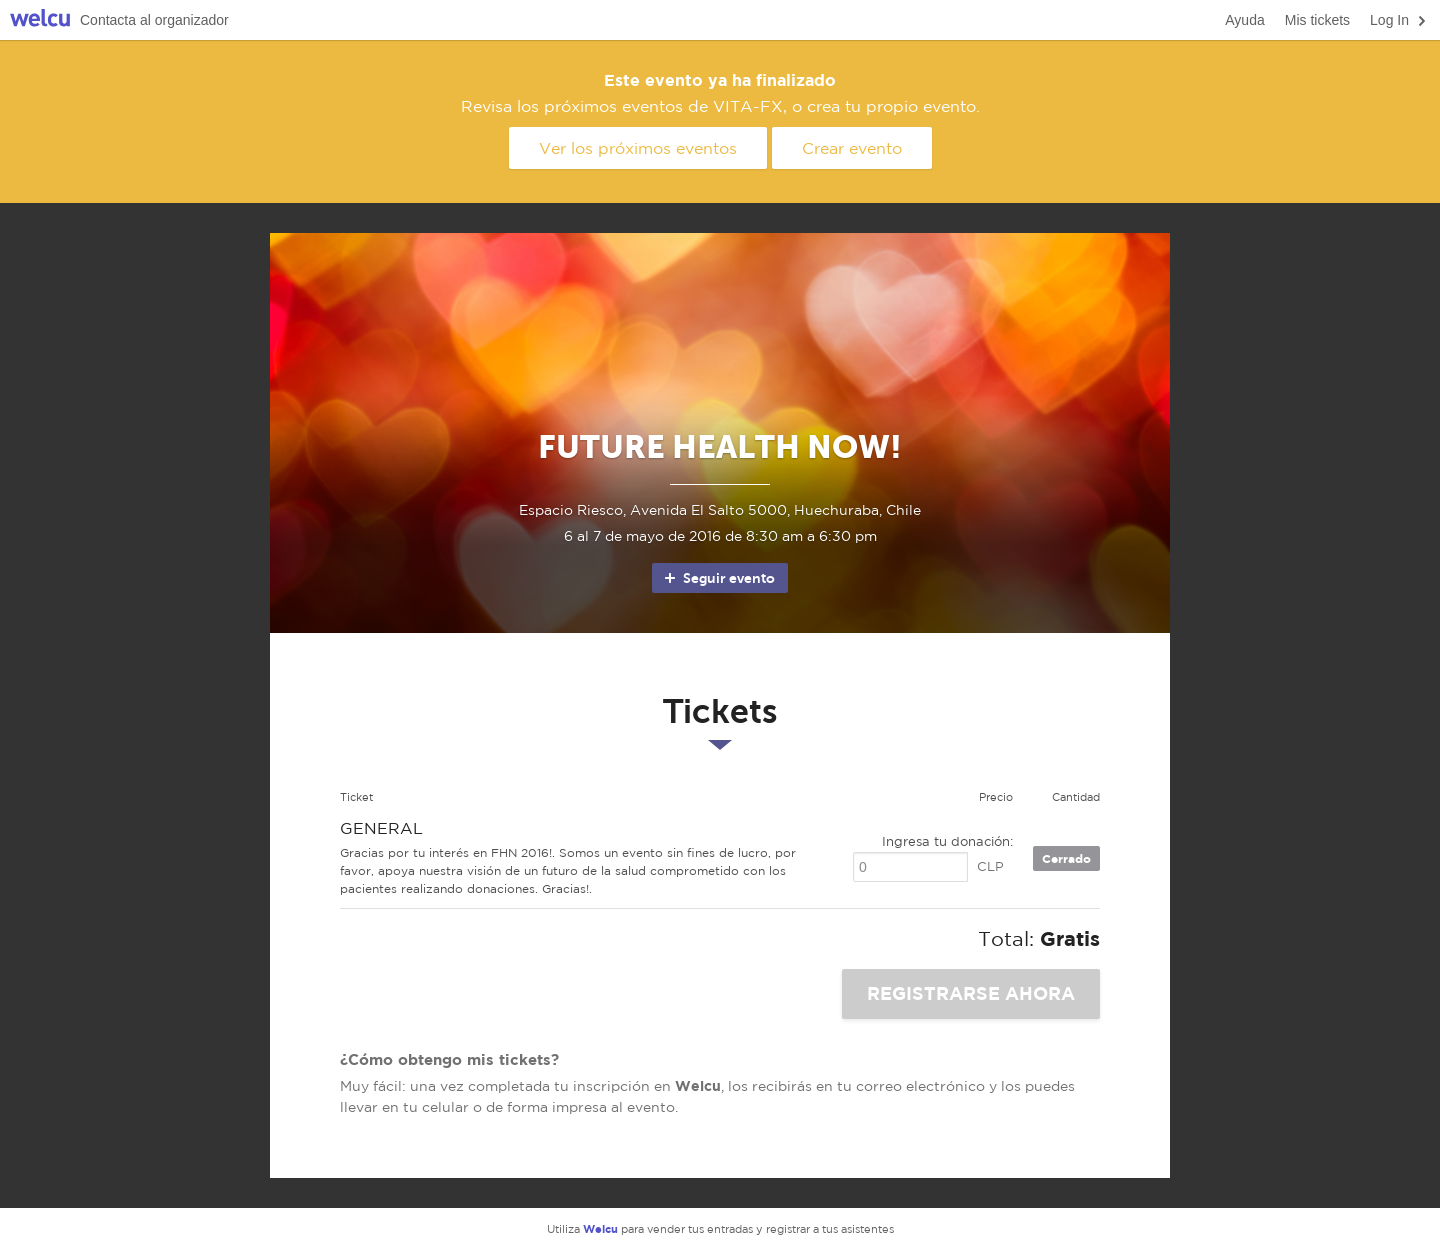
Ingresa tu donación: (947, 841)
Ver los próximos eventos (638, 148)
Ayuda (1244, 20)
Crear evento (852, 148)
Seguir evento (718, 578)
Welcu (40, 20)
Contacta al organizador (154, 20)
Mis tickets (1317, 20)
